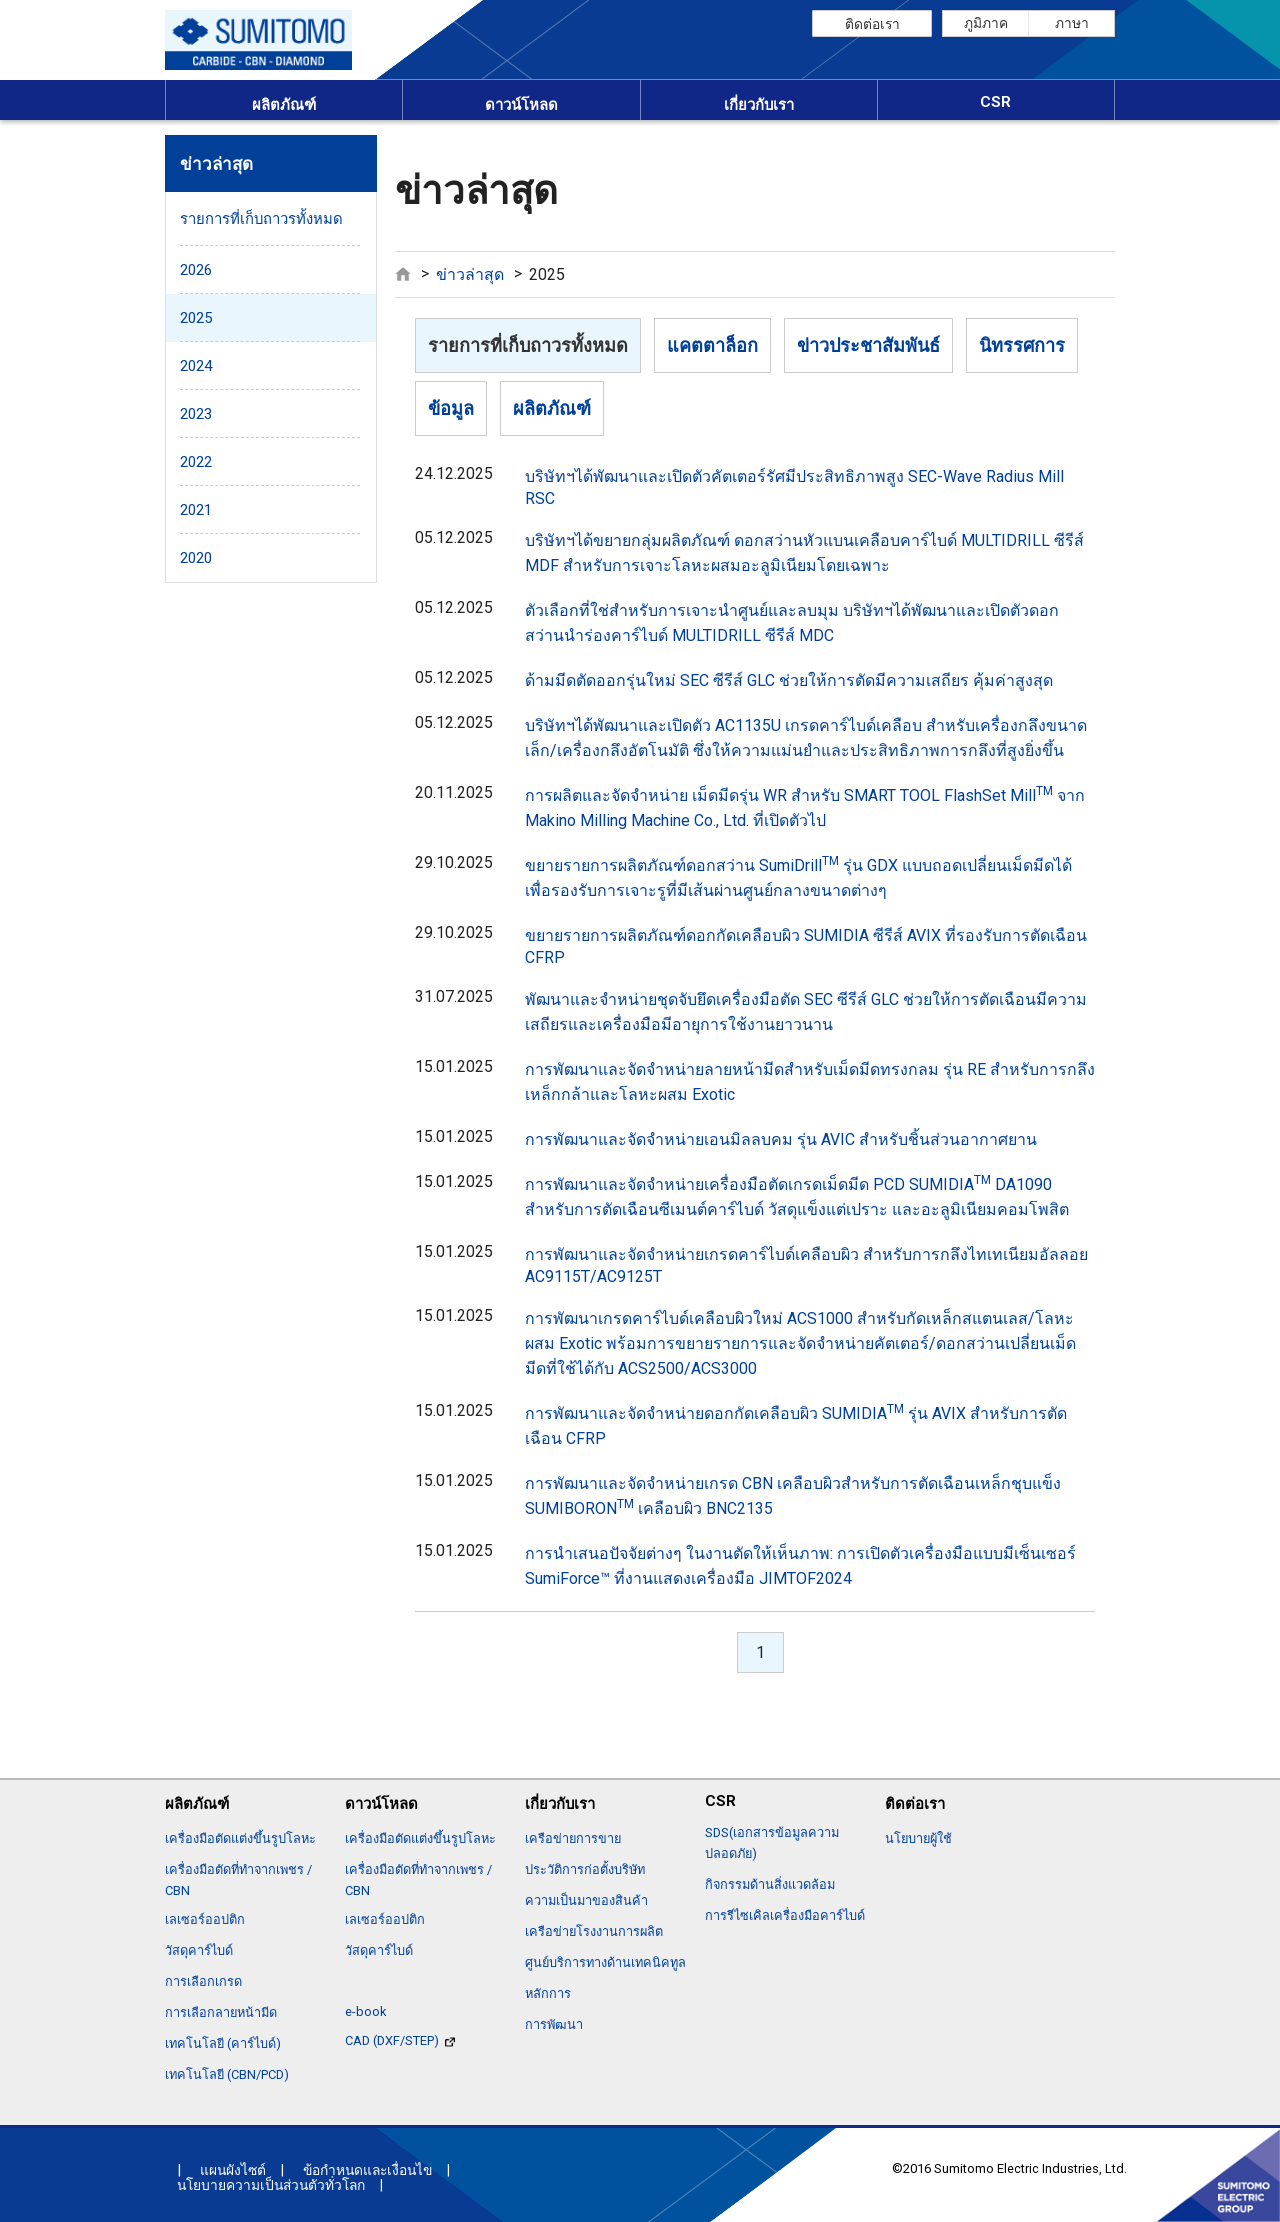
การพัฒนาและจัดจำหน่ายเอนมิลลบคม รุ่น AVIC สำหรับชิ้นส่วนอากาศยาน (781, 1139)
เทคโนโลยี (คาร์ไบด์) (223, 2043)
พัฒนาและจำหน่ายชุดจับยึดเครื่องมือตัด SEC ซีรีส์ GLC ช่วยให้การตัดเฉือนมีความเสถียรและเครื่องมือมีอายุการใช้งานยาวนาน (806, 1012)
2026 (196, 270)
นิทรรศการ (1022, 345)
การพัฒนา (554, 2024)
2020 (196, 558)
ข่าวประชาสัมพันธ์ (868, 345)
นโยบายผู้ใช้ (918, 1838)
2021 (196, 510)
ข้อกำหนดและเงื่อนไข (367, 2170)
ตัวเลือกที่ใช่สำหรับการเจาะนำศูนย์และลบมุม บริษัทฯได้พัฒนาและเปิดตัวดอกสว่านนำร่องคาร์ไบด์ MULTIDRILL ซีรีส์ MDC (792, 623)
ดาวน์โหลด (521, 105)
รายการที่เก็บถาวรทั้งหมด (528, 345)
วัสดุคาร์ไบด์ (199, 1950)
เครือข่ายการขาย (573, 1838)
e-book (365, 2011)
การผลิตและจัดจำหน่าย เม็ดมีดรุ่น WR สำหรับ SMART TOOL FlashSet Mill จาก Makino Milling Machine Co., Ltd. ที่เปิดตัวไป (805, 807)
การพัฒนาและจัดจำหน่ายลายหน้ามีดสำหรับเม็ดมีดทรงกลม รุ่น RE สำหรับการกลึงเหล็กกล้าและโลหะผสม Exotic (810, 1082)
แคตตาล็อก (712, 345)
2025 (196, 318)
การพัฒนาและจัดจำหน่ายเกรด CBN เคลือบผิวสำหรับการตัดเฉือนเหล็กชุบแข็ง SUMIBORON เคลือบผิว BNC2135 (793, 1496)
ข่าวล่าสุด (470, 274)
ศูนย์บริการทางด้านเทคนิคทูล (605, 1962)
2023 (196, 414)
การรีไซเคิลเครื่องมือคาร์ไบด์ (785, 1915)
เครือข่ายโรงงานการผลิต (594, 1931)
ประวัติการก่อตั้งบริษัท (585, 1869)
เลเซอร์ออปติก (205, 1919)
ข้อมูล (451, 408)
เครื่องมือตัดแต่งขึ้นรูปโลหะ (240, 1838)
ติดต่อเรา (872, 24)
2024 (196, 366)
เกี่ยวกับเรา (759, 105)
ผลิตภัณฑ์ (284, 105)
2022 (196, 462)
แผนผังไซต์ (233, 2170)
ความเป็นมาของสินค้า (586, 1900)
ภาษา (1072, 23)
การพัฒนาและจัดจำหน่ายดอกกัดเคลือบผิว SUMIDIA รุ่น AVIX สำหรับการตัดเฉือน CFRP (796, 1425)
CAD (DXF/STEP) (400, 2040)
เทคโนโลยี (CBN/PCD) (227, 2074)
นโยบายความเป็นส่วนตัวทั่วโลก (271, 2185)
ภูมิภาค (986, 23)
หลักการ (548, 1993)
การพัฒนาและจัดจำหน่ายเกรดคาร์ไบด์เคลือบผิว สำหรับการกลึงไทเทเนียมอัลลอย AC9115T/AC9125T (806, 1265)
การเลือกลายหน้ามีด (221, 2012)
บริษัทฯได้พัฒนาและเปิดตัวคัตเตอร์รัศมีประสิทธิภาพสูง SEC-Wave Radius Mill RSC (794, 487)
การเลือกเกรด (203, 1981)
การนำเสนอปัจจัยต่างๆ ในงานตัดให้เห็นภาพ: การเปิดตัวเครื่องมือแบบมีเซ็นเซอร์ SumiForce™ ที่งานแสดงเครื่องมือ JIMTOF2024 (800, 1566)
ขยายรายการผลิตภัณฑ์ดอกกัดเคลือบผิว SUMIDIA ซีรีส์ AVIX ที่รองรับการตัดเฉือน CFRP (806, 946)
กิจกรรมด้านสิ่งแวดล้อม (770, 1884)
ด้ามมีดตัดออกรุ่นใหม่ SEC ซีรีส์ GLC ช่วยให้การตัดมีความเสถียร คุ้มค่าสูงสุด (789, 680)
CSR (995, 102)
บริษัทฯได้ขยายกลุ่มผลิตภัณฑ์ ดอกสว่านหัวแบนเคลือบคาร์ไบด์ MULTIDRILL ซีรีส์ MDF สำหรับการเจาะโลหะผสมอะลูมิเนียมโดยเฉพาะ (804, 553)
